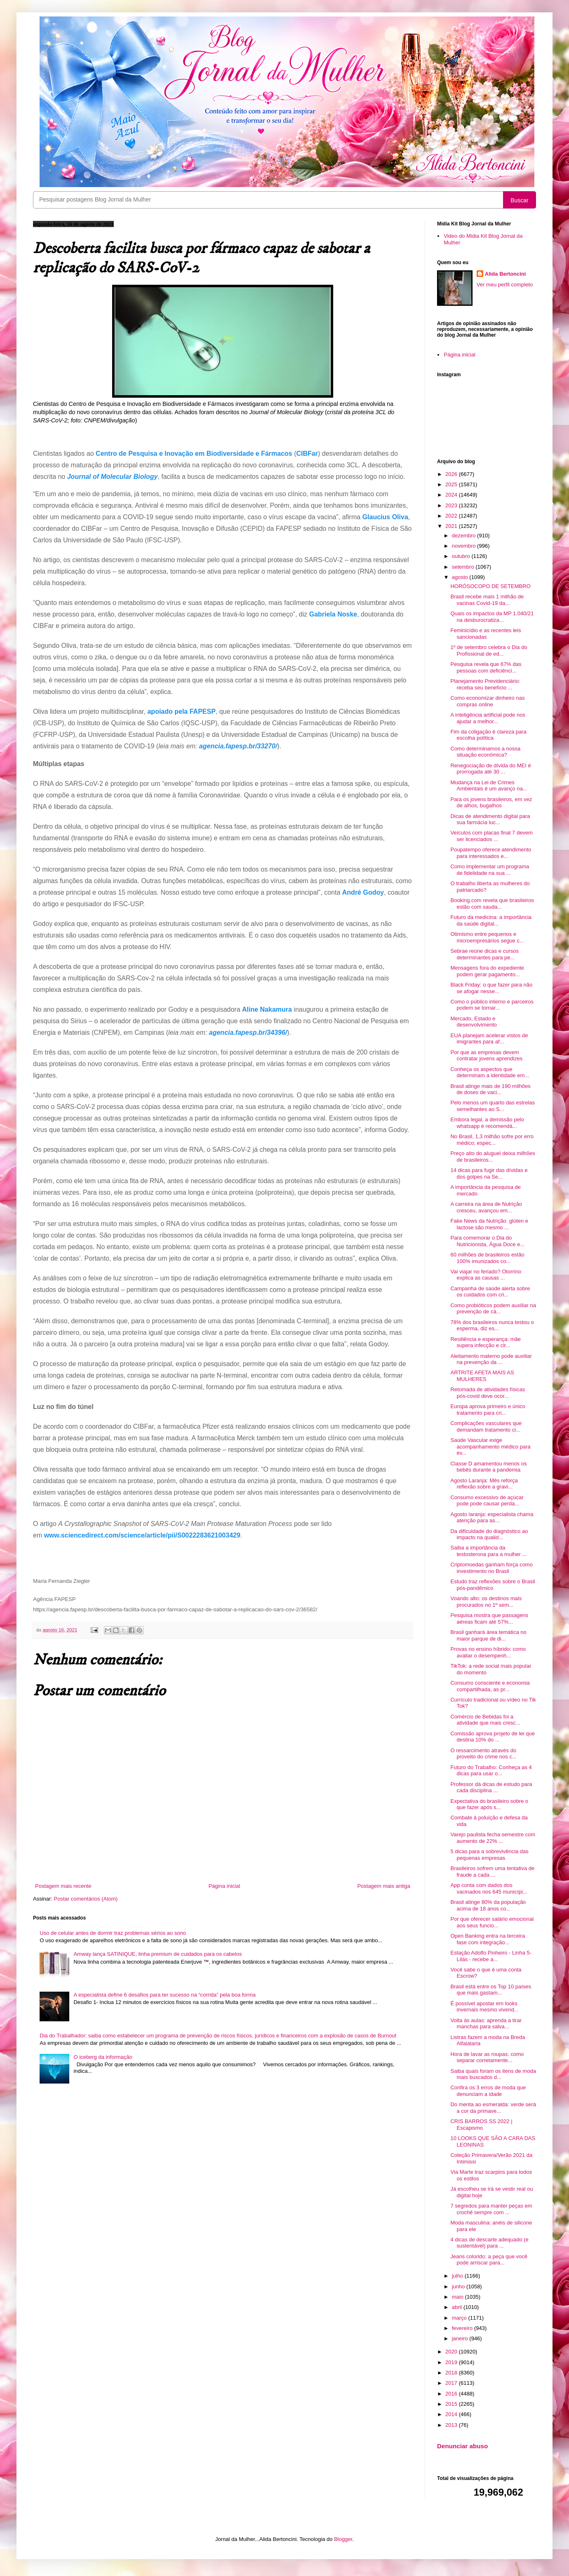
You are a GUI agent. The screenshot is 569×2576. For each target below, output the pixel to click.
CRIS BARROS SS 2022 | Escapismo (481, 2124)
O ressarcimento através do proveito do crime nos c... (483, 1753)
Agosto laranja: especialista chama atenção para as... (491, 1517)
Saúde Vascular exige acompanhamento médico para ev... (490, 1446)
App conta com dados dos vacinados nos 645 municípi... (488, 1888)
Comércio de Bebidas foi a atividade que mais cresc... (485, 1719)
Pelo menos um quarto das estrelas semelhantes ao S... (492, 1105)
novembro (464, 546)
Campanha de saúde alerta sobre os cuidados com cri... (490, 1291)
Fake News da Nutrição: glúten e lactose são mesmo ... (489, 1224)
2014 (452, 2414)
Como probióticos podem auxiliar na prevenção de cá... (493, 1308)
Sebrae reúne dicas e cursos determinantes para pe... (484, 954)
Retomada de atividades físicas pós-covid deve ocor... (487, 1392)
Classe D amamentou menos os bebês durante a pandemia (488, 1466)
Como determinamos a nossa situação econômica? (485, 751)
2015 (452, 2404)
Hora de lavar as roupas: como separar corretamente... (487, 2057)
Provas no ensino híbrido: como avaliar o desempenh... (488, 1652)
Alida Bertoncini (505, 274)
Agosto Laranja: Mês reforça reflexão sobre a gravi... (483, 1483)
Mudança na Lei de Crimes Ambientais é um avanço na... (488, 785)
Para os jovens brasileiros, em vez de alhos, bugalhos (491, 802)
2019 (452, 2362)
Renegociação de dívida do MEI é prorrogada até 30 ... (490, 768)
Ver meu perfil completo (505, 284)
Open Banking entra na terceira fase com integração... (487, 1939)
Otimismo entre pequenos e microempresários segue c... (487, 937)
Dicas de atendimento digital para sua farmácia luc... (490, 819)
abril (457, 2307)
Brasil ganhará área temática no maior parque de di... (488, 1635)
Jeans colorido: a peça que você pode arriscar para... (488, 2259)
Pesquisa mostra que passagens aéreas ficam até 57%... (489, 1618)
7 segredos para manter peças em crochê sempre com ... (491, 2209)
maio (458, 2297)
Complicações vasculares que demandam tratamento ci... (486, 1426)
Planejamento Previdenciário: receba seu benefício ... (485, 684)
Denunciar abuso (462, 2445)
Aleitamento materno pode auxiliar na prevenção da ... (490, 1359)
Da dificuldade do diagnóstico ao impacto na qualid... (489, 1534)
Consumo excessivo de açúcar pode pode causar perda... (486, 1500)
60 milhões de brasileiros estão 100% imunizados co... (487, 1258)
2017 (452, 2383)
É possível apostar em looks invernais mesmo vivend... (484, 2006)
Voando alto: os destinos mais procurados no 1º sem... (486, 1601)
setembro (464, 567)
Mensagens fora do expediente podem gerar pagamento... (487, 971)
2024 (452, 495)
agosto (461, 577)
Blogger (343, 2539)
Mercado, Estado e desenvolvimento (473, 1021)
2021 (452, 526)
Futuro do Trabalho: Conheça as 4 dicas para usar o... (490, 1770)
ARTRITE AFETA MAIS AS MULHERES (482, 1375)
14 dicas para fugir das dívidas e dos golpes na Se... (488, 1173)
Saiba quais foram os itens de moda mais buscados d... (493, 2074)
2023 (452, 505)
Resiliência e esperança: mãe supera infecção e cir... (485, 1342)
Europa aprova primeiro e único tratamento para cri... (487, 1409)
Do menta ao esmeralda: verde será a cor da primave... (493, 2107)
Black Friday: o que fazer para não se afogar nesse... (491, 988)
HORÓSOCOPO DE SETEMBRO (490, 586)
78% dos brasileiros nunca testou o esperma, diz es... (492, 1325)
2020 (452, 2352)
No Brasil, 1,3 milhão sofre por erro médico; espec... (492, 1139)
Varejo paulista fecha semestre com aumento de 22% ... (492, 1837)
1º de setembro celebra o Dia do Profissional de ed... (488, 650)
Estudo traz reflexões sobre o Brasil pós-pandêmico (492, 1584)
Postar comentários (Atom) (86, 1899)
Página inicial (224, 1886)
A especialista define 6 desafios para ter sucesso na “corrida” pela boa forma (164, 1995)
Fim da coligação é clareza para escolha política (488, 735)
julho (458, 2276)
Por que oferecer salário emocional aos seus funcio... (492, 1922)
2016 (452, 2394)
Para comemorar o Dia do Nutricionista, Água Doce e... (487, 1241)
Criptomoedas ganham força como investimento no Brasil (491, 1567)
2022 (452, 516)
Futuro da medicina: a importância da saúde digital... (490, 920)
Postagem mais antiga (383, 1886)
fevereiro (463, 2328)
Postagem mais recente (63, 1886)
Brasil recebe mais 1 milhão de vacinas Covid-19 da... (487, 599)
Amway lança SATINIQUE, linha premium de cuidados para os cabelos (157, 1954)
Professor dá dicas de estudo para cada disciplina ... (491, 1787)
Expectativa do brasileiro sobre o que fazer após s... (489, 1804)
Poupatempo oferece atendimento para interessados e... (490, 852)
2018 (452, 2373)
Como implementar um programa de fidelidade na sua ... (489, 869)
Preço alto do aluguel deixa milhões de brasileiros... (492, 1156)
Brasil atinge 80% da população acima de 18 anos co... (488, 1905)
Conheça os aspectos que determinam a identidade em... (489, 1072)
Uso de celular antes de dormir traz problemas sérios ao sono (113, 1933)
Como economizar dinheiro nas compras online (487, 701)
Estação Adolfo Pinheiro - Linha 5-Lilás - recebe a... (490, 1956)
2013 (452, 2425)
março (460, 2318)
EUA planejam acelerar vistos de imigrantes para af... (489, 1038)
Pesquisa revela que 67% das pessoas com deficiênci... (485, 667)
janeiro (461, 2338)
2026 (452, 474)
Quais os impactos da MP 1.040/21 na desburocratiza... (492, 616)
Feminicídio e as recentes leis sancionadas (485, 633)
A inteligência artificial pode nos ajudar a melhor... (487, 718)
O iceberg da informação (102, 2057)
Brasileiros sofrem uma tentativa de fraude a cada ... (492, 1871)
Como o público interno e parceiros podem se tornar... (492, 1005)
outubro (462, 556)
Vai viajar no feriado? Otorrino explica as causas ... (485, 1274)
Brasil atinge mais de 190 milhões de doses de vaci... (490, 1089)
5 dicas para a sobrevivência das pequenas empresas (489, 1854)
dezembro (464, 535)
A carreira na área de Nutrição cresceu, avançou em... (486, 1207)
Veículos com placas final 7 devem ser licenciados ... (491, 836)
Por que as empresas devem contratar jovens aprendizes (486, 1055)
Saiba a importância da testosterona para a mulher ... (488, 1551)
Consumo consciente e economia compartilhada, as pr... (489, 1686)
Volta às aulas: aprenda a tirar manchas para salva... (486, 2023)
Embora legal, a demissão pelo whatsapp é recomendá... (487, 1122)
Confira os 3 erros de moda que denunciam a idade (488, 2090)
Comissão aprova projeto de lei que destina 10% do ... (492, 1736)
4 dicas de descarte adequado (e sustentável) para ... (489, 2242)
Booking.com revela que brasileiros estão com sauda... (492, 903)
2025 (452, 484)
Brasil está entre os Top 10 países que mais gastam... (490, 1989)
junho (459, 2286)
